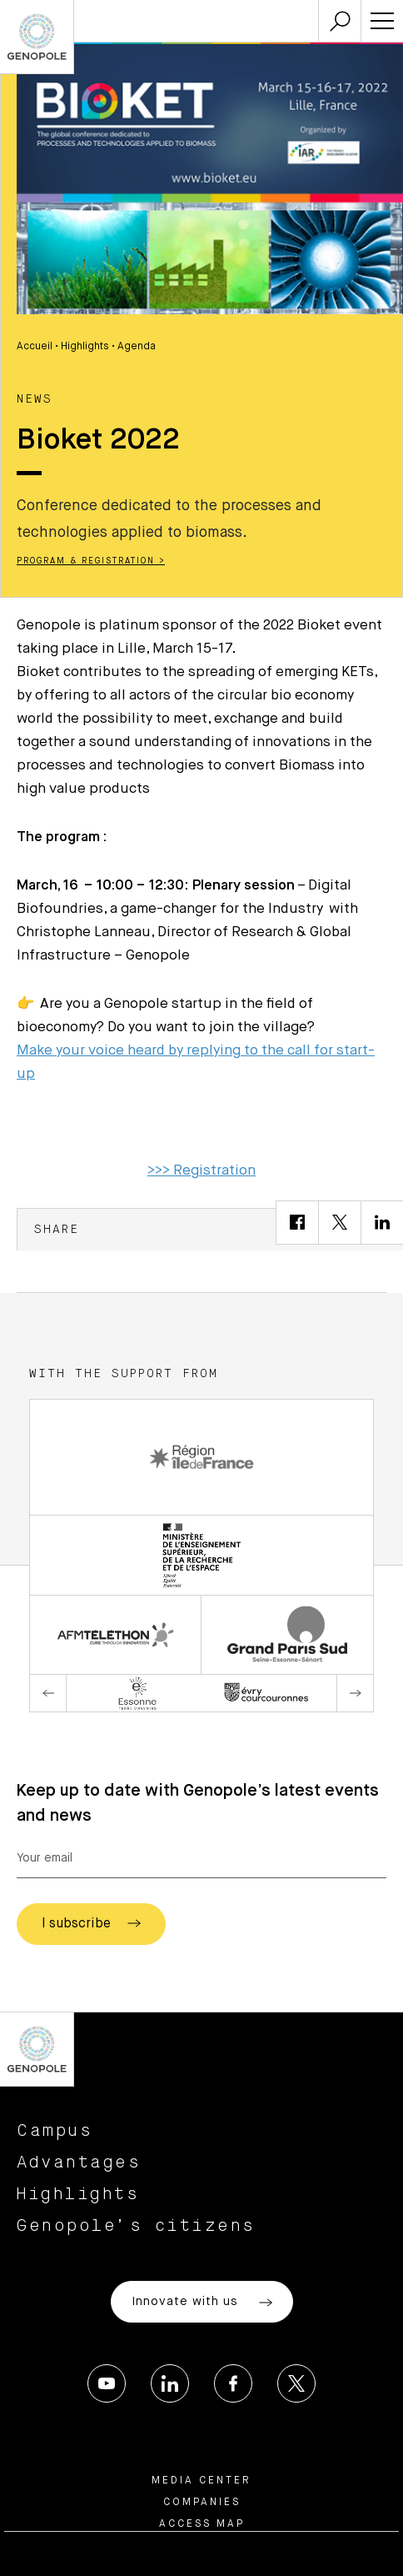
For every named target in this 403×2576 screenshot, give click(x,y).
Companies (202, 2503)
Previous (48, 1693)
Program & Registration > (91, 561)
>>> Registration (201, 1171)
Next (354, 1693)
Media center (201, 2481)
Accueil (34, 347)
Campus (54, 2130)
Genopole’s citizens (136, 2226)
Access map (202, 2524)
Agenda (136, 347)
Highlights (85, 347)
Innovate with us (202, 2302)
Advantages (79, 2162)
